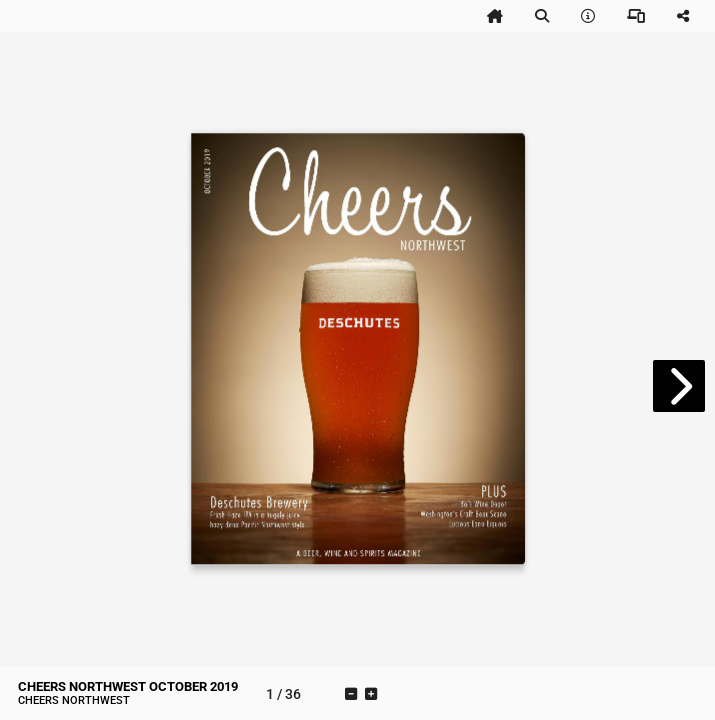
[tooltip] (495, 16)
